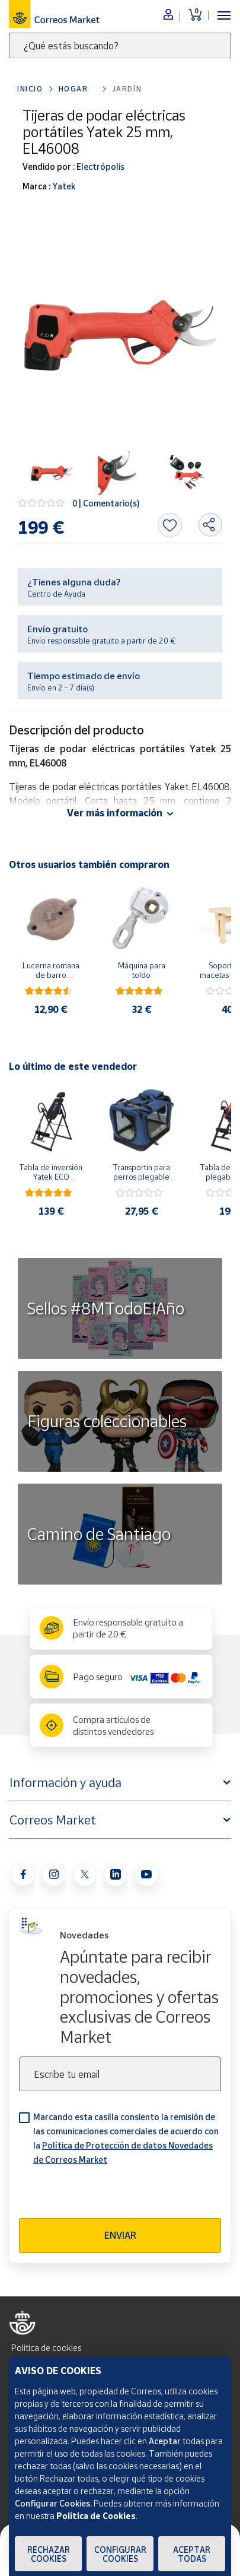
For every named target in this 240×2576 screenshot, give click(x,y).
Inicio (30, 88)
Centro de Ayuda (56, 593)
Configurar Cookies (120, 2554)
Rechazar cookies (48, 2554)
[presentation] (109, 2195)
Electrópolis (99, 166)
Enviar (120, 2235)
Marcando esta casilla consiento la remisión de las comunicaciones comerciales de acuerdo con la (126, 2138)
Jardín (127, 88)
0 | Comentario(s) (106, 503)
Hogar (73, 88)
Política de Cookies (96, 2516)
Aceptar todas (191, 2554)
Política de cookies (46, 2348)
